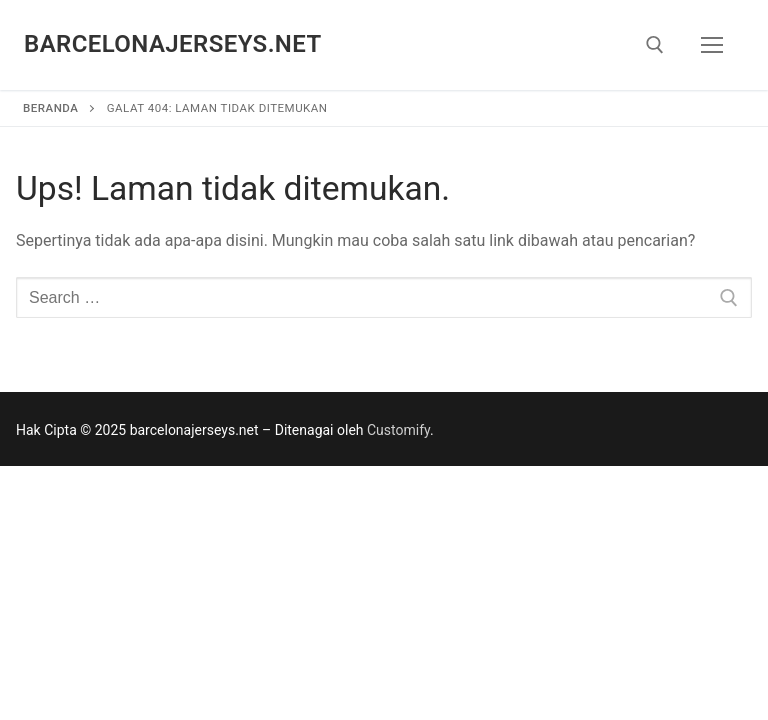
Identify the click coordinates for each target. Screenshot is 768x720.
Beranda (50, 108)
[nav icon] (712, 45)
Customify (398, 430)
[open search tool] (655, 45)
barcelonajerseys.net (173, 44)
